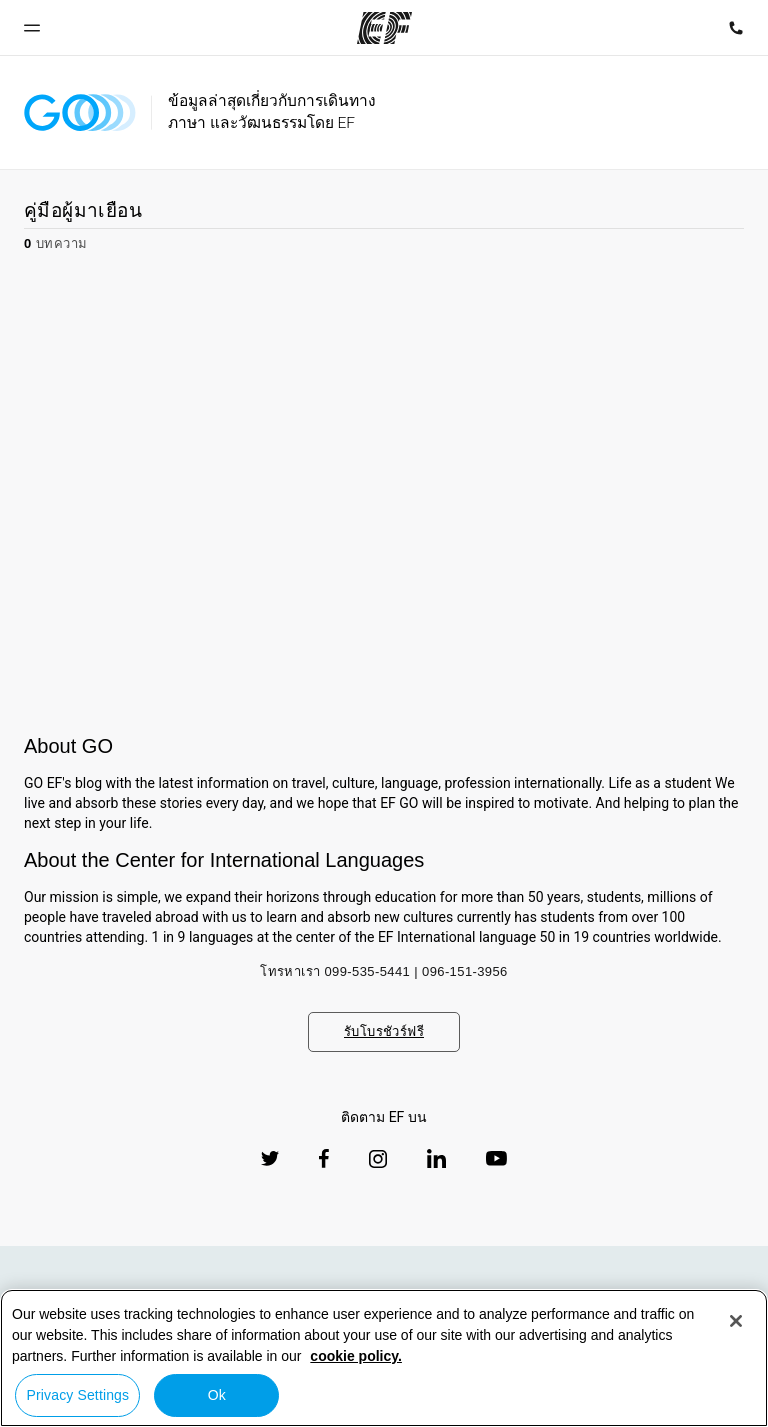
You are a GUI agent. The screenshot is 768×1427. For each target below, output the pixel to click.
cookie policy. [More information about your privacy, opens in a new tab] (356, 1356)
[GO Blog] (80, 112)
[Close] (736, 1321)
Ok (217, 1395)
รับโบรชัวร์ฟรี (384, 1031)
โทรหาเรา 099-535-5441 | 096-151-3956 (384, 971)
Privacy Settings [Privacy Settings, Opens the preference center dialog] (78, 1395)
